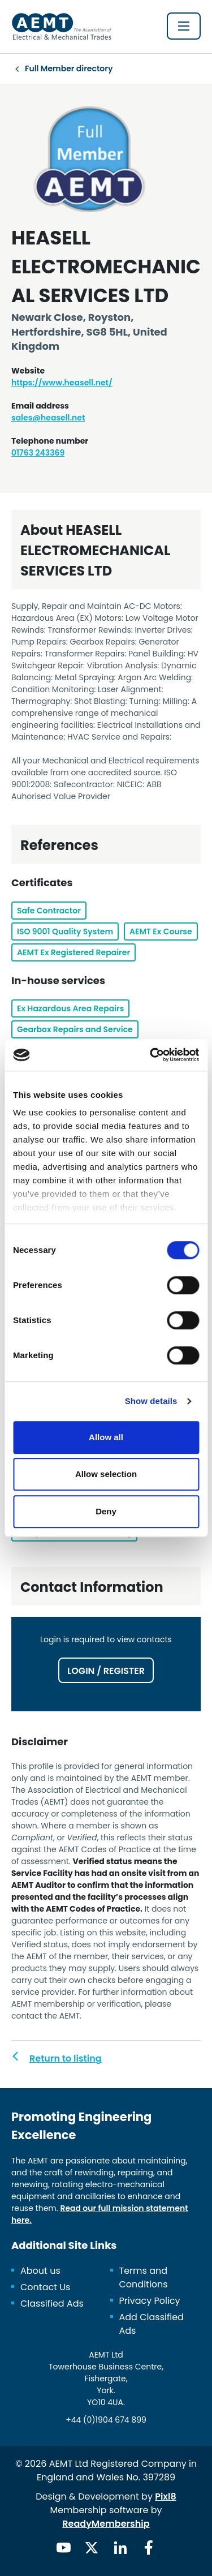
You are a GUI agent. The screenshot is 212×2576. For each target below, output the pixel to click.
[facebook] (148, 2547)
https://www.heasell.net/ (62, 382)
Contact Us (45, 2287)
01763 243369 (37, 452)
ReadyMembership (105, 2523)
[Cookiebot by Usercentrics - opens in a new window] (151, 1054)
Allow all (106, 1437)
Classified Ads (52, 2303)
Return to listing (65, 2058)
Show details (151, 1401)
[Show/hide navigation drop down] (184, 26)
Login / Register (106, 1670)
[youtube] (63, 2547)
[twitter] (91, 2547)
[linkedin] (120, 2547)
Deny (106, 1511)
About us (40, 2270)
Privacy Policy (149, 2300)
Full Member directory (69, 68)
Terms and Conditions (143, 2277)
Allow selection (106, 1474)
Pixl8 (165, 2496)
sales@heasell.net (48, 417)
